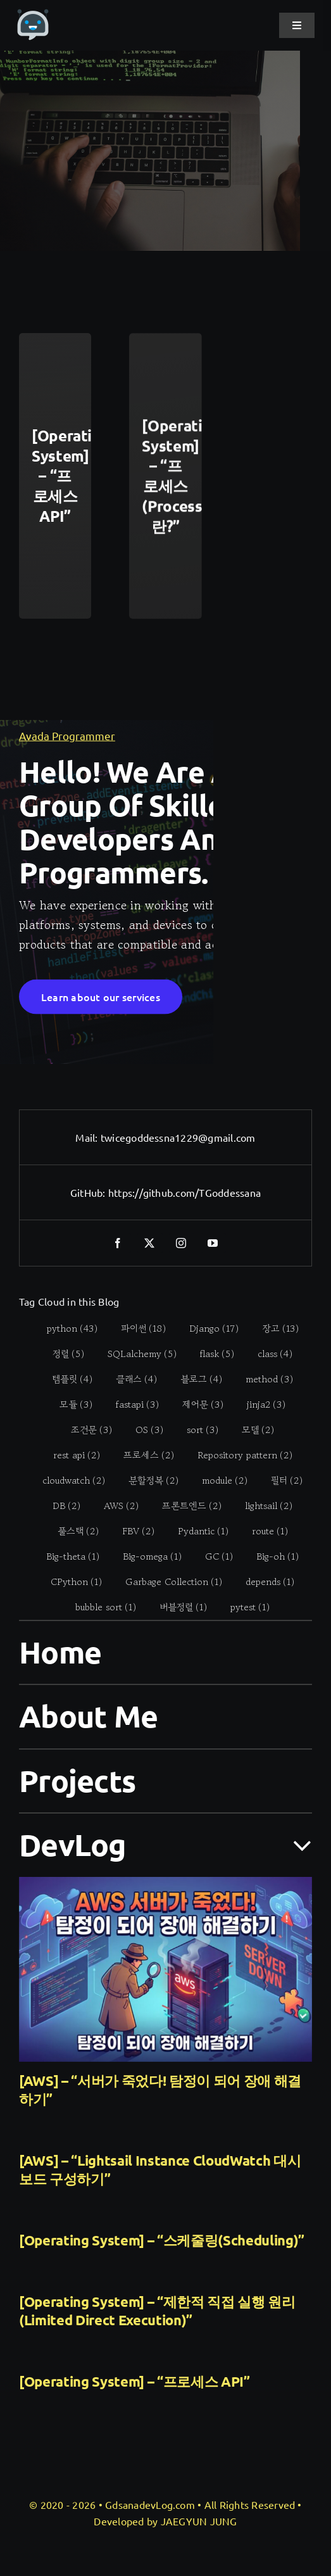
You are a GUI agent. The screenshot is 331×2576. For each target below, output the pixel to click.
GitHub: (89, 1192)
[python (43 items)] (65, 1328)
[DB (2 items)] (59, 1505)
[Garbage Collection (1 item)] (167, 1581)
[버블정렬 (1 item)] (176, 1607)
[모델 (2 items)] (251, 1430)
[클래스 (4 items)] (129, 1379)
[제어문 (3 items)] (196, 1404)
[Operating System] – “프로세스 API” (134, 2381)
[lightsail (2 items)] (262, 1505)
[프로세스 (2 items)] (141, 1455)
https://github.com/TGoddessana (184, 1192)
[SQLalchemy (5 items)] (135, 1354)
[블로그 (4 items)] (194, 1379)
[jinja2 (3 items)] (259, 1404)
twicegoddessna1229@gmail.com (178, 1137)
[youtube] (213, 1243)
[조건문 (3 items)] (85, 1430)
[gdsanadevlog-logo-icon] (33, 14)
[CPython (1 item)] (69, 1581)
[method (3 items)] (262, 1379)
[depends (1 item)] (263, 1581)
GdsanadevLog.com (150, 2504)
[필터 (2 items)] (280, 1480)
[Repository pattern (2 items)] (237, 1455)
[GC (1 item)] (212, 1556)
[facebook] (118, 1243)
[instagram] (181, 1243)
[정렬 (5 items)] (61, 1354)
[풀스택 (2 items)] (71, 1531)
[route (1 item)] (262, 1531)
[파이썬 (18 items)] (136, 1328)
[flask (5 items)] (210, 1354)
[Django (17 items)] (206, 1328)
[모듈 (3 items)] (69, 1404)
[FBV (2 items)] (131, 1531)
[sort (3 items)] (195, 1430)
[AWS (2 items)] (114, 1505)
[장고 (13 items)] (273, 1328)
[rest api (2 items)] (69, 1455)
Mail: (87, 1137)
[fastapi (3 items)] (130, 1404)
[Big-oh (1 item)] (271, 1556)
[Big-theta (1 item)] (66, 1556)
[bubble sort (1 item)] (99, 1607)
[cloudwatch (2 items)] (67, 1480)
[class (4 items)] (268, 1354)
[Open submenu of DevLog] (294, 1844)
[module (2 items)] (218, 1480)
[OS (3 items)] (142, 1430)
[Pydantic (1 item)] (196, 1531)
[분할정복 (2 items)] (147, 1480)
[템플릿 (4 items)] (65, 1379)
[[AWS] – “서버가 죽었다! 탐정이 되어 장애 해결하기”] (165, 1969)
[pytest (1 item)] (243, 1607)
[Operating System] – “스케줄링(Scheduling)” (161, 2240)
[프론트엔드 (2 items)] (185, 1505)
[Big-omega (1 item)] (145, 1556)
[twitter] (150, 1243)
